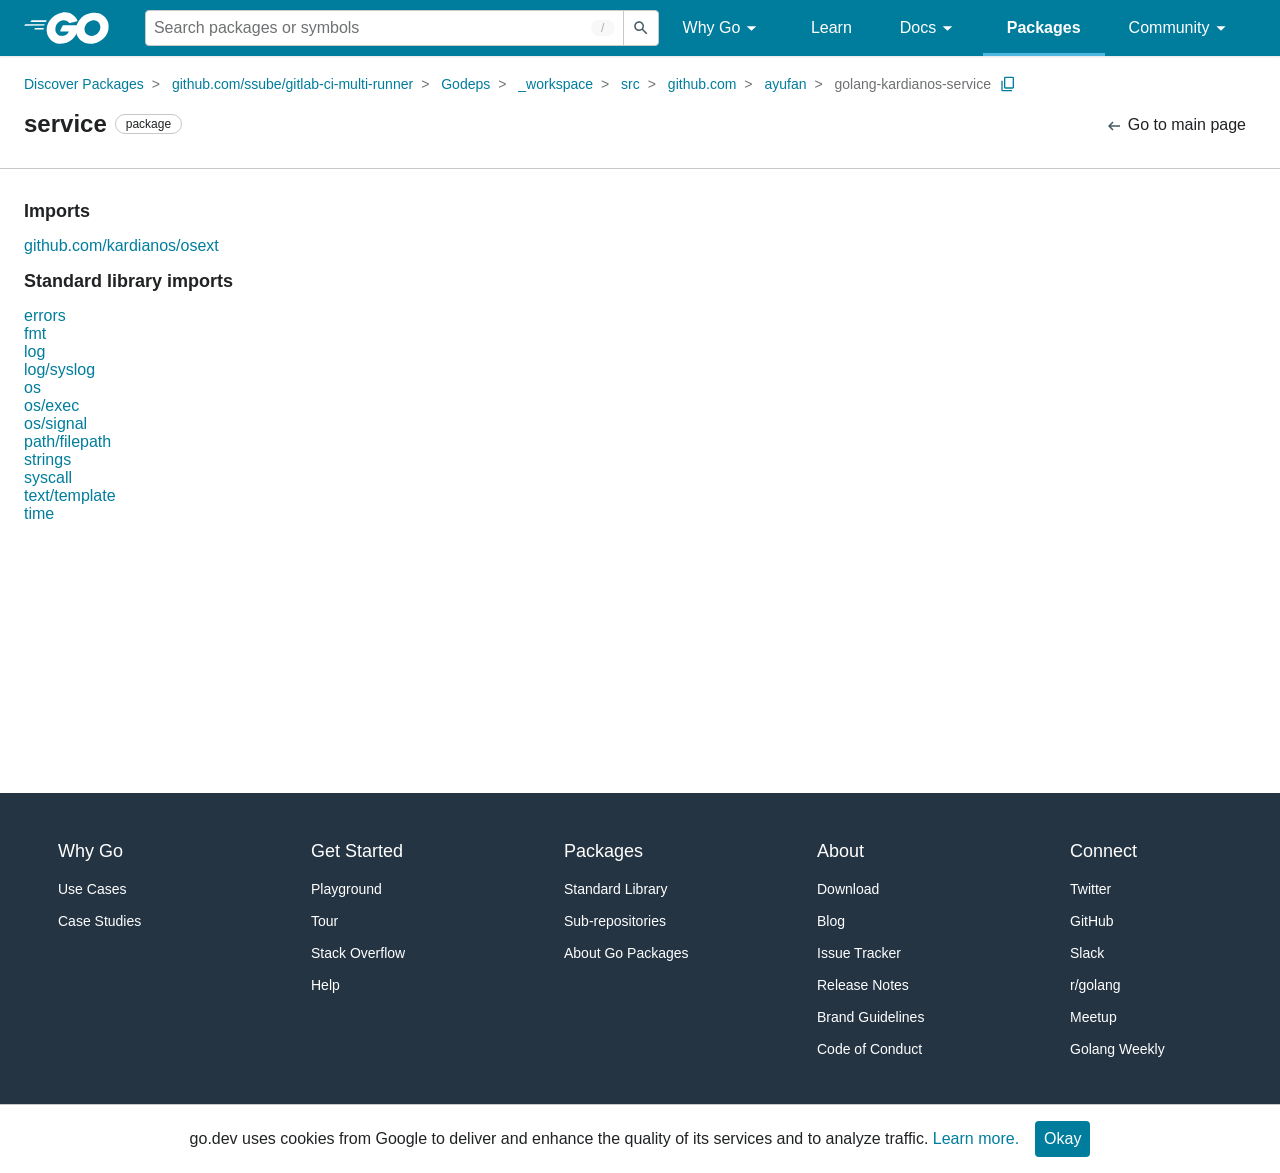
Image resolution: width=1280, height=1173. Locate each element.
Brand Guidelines (870, 1017)
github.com (702, 84)
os (32, 387)
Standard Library (616, 889)
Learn (831, 27)
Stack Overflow (358, 953)
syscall (48, 477)
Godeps (465, 84)
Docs (929, 28)
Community (1180, 28)
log (34, 351)
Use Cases (92, 889)
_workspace (555, 84)
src (630, 84)
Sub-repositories (615, 921)
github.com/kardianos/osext (121, 245)
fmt (35, 333)
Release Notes (863, 985)
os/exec (51, 405)
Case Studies (99, 921)
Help (325, 985)
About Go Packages (626, 953)
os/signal (55, 423)
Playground (346, 889)
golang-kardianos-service (913, 84)
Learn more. (976, 1138)
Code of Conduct (869, 1049)
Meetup (1093, 1017)
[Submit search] (641, 28)
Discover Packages (84, 84)
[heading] (84, 28)
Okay (1062, 1138)
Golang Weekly (1117, 1049)
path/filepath (67, 441)
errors (45, 315)
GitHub (1092, 921)
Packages (1044, 27)
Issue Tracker (859, 953)
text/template (70, 495)
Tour (324, 921)
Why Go (723, 28)
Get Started (357, 851)
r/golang (1095, 985)
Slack (1087, 953)
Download (848, 889)
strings (47, 459)
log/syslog (59, 369)
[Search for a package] (384, 28)
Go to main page (1175, 125)
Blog (831, 921)
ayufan (785, 84)
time (39, 513)
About (840, 851)
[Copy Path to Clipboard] (1008, 84)
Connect (1103, 851)
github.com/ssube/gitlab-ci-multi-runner (292, 84)
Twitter (1090, 889)
